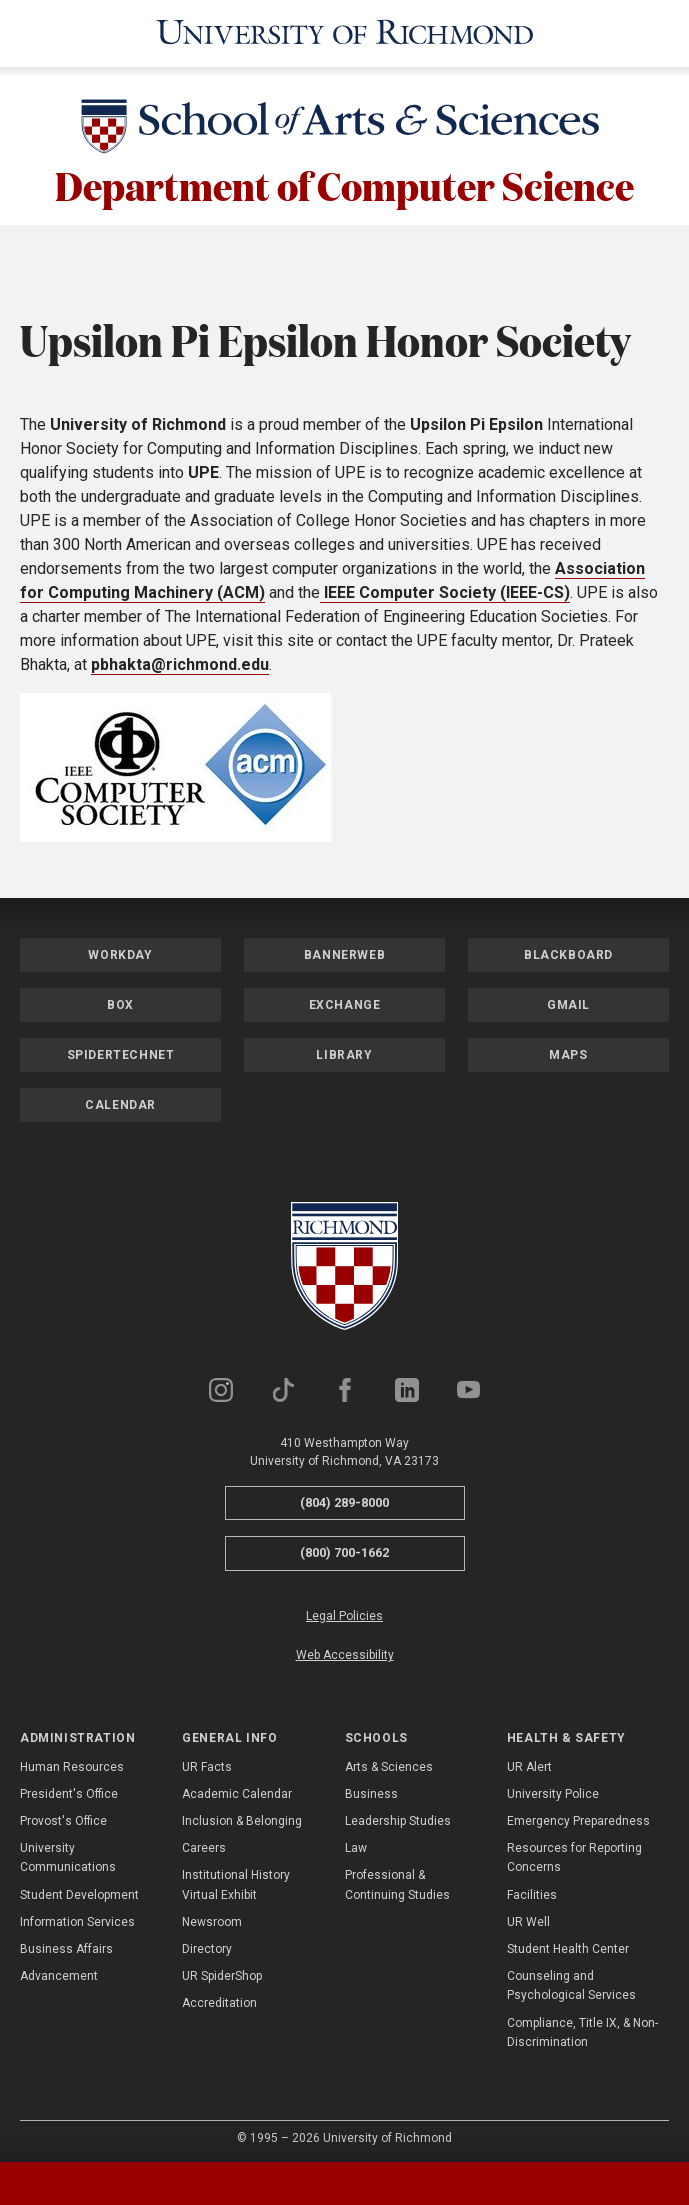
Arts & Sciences (389, 1760)
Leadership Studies (398, 1815)
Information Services (77, 1916)
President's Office (69, 1788)
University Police (553, 1788)
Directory (207, 1943)
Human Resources (72, 1760)
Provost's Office (63, 1815)
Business (371, 1788)
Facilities (532, 1888)
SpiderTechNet (121, 1048)
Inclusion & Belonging (242, 1815)
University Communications (68, 1851)
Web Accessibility (345, 1649)
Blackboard (568, 948)
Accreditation (219, 1997)
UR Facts (207, 1760)
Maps (568, 1048)
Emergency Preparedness (578, 1815)
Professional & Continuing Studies (397, 1878)
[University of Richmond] (344, 30)
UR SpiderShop (222, 1970)
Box (120, 998)
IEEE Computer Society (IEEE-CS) (445, 585)
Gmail (568, 998)
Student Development (79, 1888)
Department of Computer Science (344, 179)
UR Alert (529, 1760)
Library (344, 1048)
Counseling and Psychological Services (571, 1979)
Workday (120, 948)
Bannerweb (344, 948)
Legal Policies (344, 1610)
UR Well (528, 1916)
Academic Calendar (237, 1788)
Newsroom (212, 1916)
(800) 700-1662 (344, 1546)
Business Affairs (66, 1943)
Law (356, 1842)
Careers (204, 1842)
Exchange (345, 998)
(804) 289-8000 (344, 1495)
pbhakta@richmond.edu (180, 657)
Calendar (120, 1098)
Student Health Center (568, 1943)
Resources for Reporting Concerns (574, 1851)
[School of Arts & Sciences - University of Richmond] (345, 124)
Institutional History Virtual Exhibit (236, 1878)
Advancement (59, 1970)
